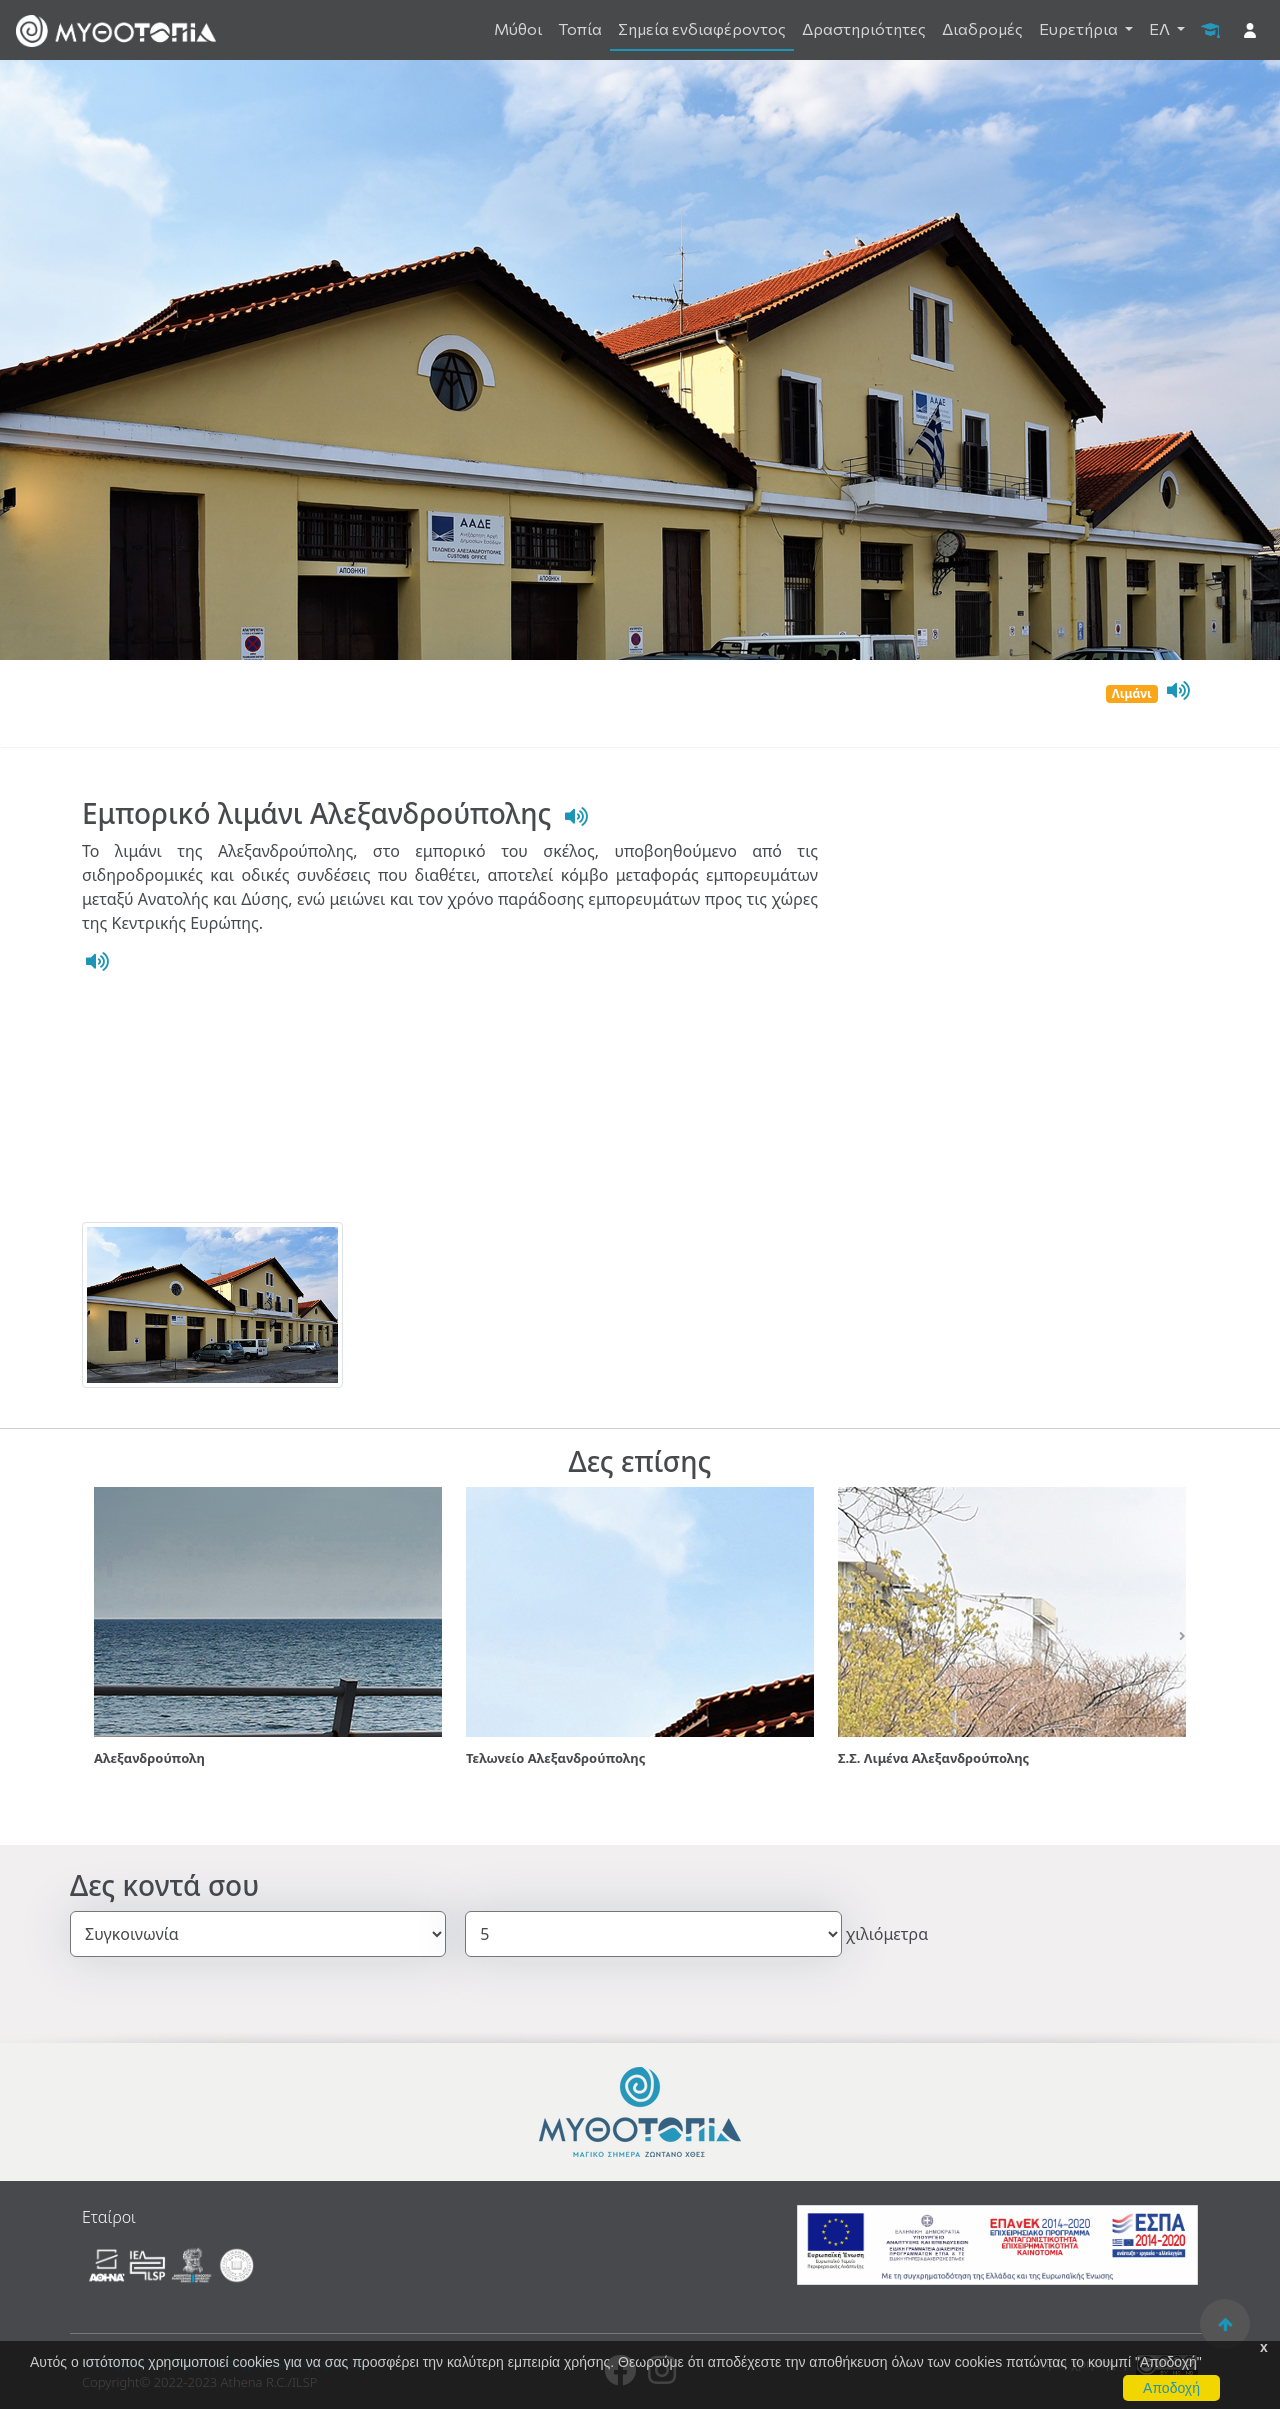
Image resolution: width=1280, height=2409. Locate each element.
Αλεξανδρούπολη (149, 1758)
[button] (97, 1636)
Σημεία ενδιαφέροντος (702, 28)
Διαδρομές (982, 28)
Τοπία (580, 28)
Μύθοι (518, 28)
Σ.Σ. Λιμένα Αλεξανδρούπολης (933, 1758)
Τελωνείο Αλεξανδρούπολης (555, 1758)
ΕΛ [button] (1161, 28)
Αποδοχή (1171, 2388)
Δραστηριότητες (864, 28)
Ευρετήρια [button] (1080, 28)
